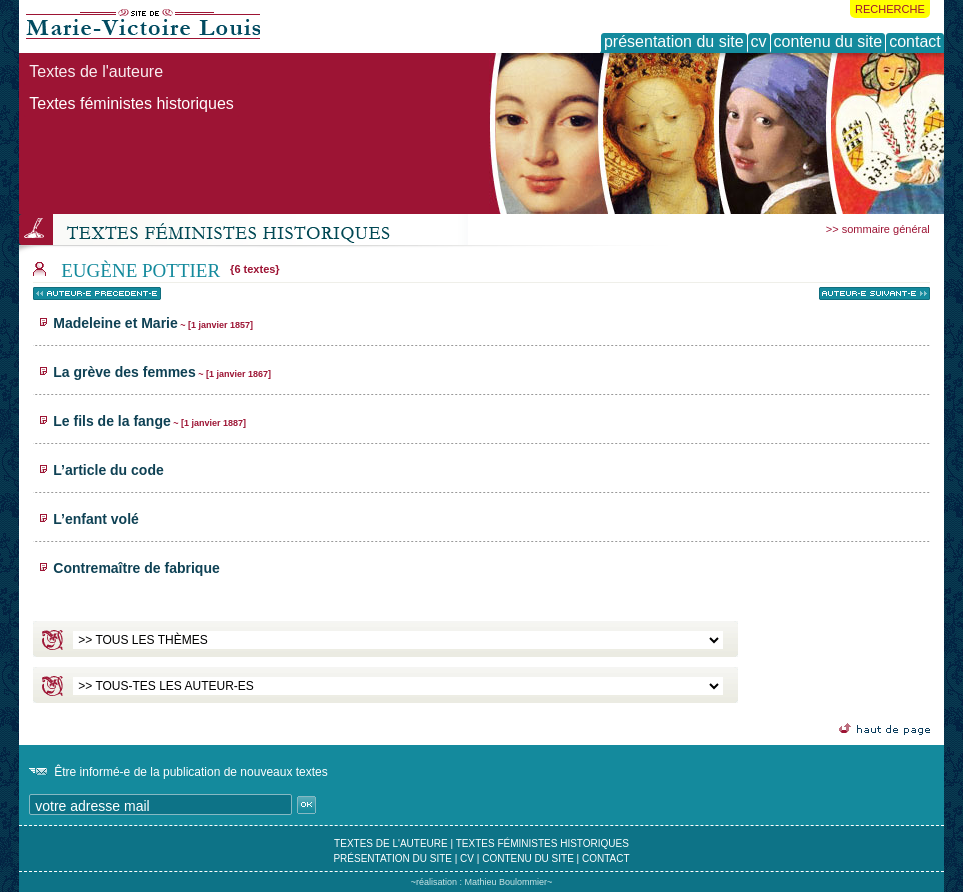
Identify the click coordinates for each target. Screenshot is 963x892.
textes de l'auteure (391, 843)
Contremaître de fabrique (136, 568)
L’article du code (108, 470)
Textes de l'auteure (96, 71)
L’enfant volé (96, 519)
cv (467, 858)
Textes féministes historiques (131, 103)
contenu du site (528, 858)
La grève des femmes (162, 372)
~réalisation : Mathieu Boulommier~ (482, 882)
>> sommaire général (878, 229)
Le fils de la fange (149, 421)
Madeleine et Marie (153, 323)
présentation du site (392, 858)
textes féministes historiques (542, 843)
